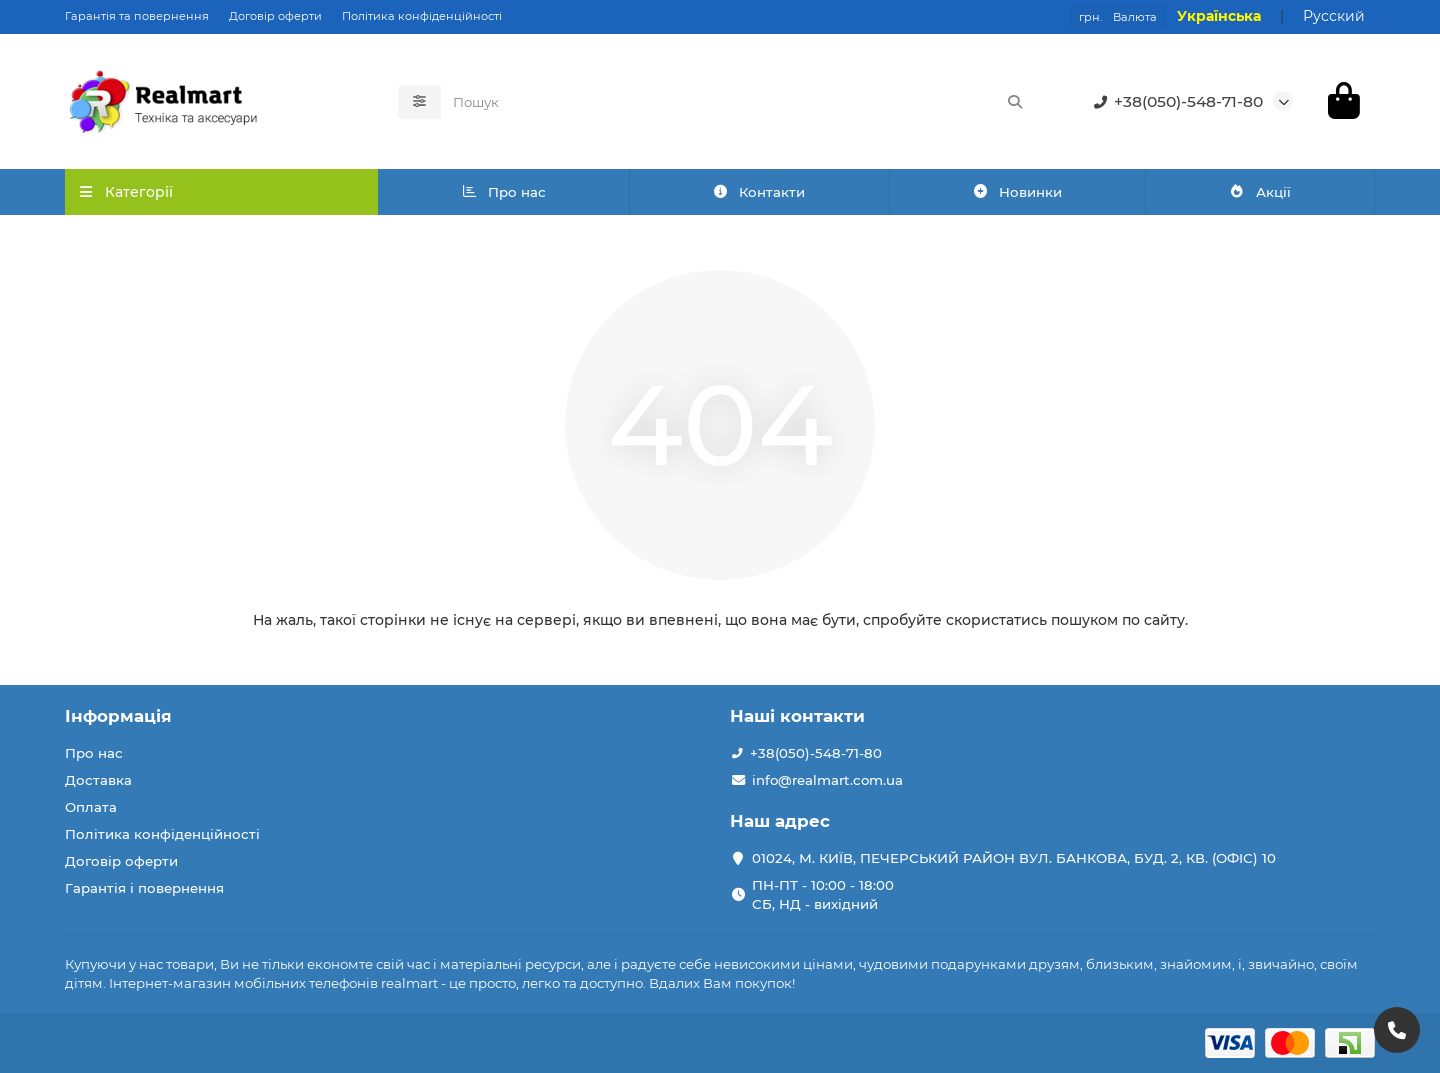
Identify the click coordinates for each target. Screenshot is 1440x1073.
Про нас (503, 192)
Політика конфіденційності (422, 16)
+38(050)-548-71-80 (1174, 102)
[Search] (739, 102)
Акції (1260, 192)
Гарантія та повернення (137, 16)
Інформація (118, 716)
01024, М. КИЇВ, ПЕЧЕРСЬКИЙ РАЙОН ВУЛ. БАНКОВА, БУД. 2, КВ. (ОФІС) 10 (1014, 858)
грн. (1118, 17)
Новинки (1017, 192)
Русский (1334, 16)
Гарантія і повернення (144, 888)
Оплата (91, 807)
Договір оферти (275, 16)
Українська (1219, 16)
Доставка (98, 780)
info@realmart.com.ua (827, 780)
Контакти (759, 192)
